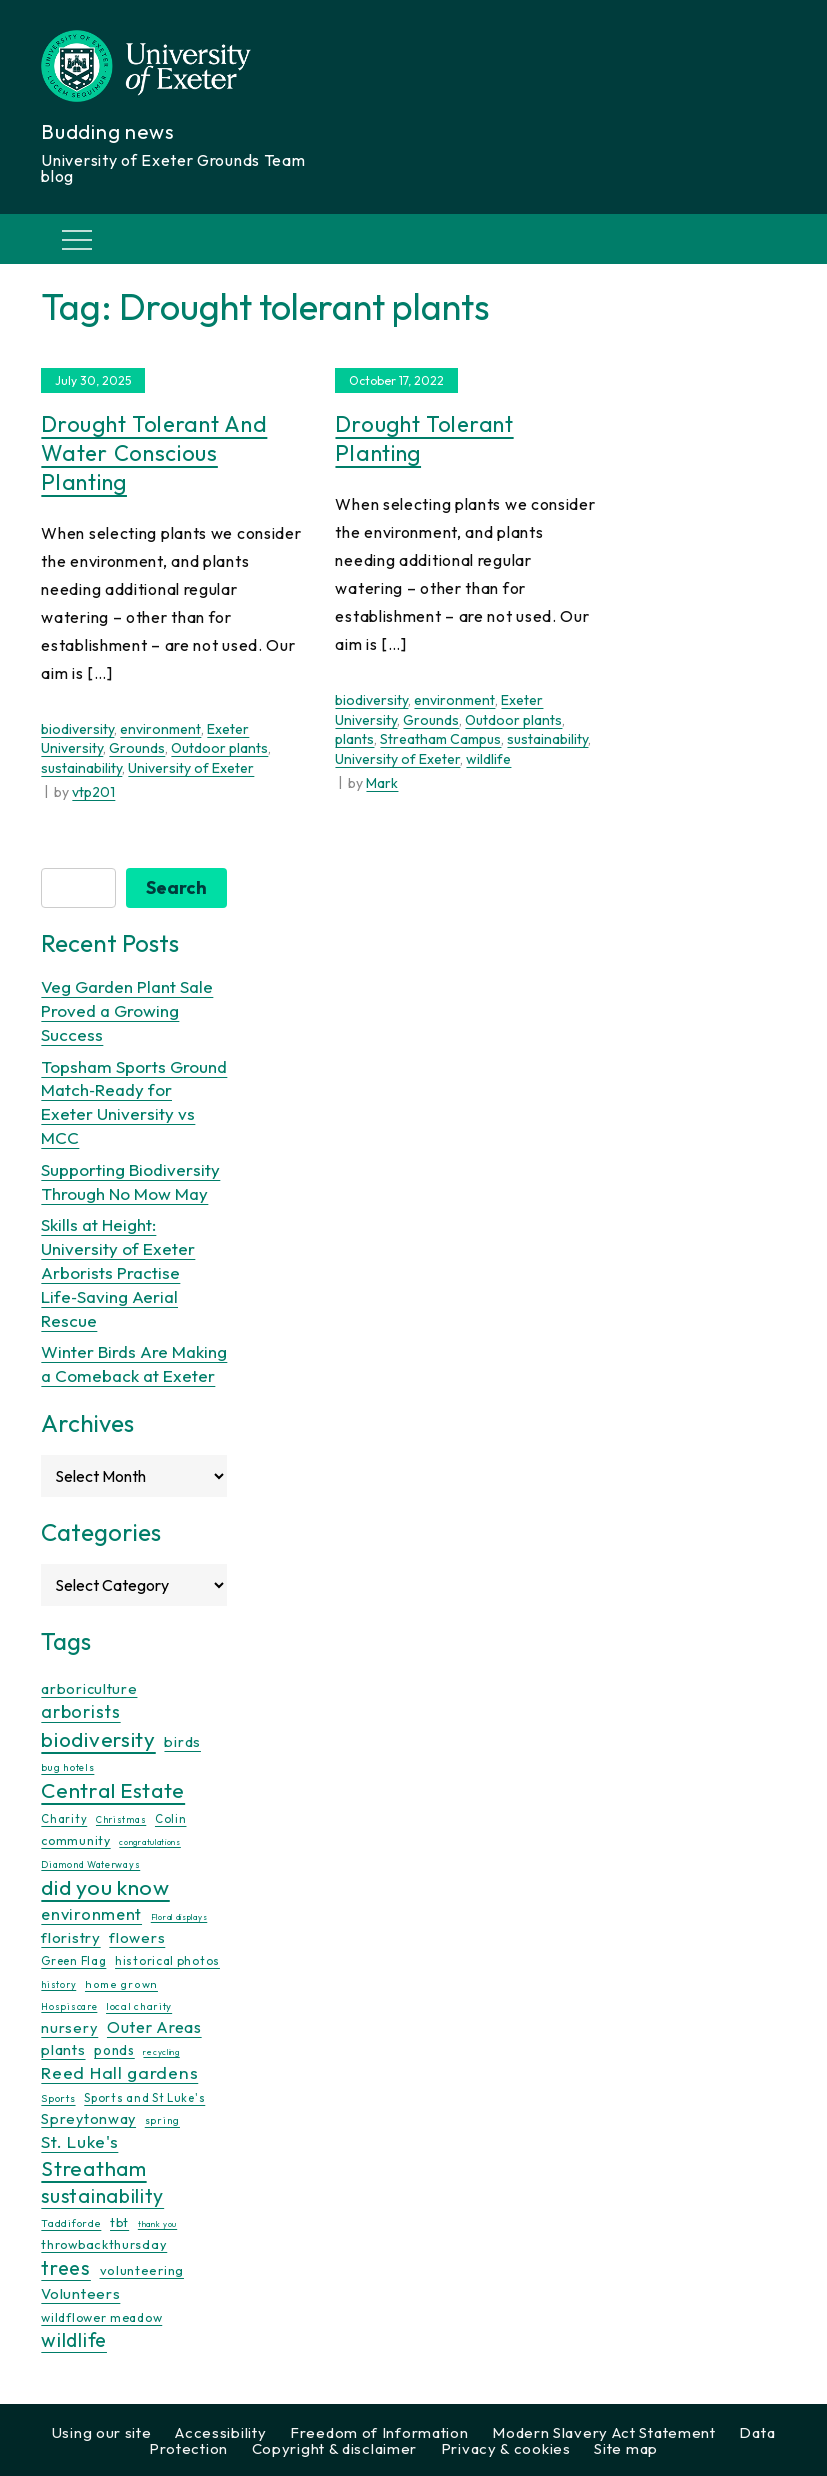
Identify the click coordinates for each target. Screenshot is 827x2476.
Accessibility (220, 2432)
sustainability (81, 768)
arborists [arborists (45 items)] (80, 1711)
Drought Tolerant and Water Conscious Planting (154, 452)
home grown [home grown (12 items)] (121, 1984)
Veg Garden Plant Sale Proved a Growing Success (127, 1010)
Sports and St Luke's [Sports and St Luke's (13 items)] (144, 2098)
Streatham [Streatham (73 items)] (93, 2168)
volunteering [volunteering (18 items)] (142, 2270)
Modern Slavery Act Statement (604, 2432)
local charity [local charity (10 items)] (139, 2006)
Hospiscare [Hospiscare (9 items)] (69, 2006)
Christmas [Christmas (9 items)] (121, 1819)
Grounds (137, 748)
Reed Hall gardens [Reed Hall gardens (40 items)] (119, 2072)
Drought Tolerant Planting (424, 438)
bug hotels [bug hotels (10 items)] (67, 1767)
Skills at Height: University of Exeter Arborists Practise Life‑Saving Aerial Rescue (118, 1272)
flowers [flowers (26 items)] (137, 1937)
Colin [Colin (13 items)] (171, 1819)
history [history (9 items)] (58, 1984)
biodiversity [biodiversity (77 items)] (98, 1739)
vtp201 (93, 792)
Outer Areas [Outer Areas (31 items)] (154, 2027)
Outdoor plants (219, 748)
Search (176, 887)
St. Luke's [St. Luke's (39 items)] (79, 2141)
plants (354, 739)
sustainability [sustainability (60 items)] (102, 2195)
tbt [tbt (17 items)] (119, 2222)
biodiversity (77, 729)
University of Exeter (191, 768)
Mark (382, 783)
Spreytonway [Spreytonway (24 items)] (88, 2119)
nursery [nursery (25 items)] (69, 2027)
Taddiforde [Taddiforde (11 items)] (71, 2223)
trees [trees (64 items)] (66, 2267)
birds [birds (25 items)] (182, 1741)
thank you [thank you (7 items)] (157, 2224)
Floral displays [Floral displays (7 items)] (179, 1917)
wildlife (488, 759)
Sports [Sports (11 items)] (58, 2098)
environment (160, 729)
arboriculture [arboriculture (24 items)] (89, 1689)
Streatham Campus (440, 739)
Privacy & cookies (506, 2448)
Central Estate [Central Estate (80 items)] (113, 1790)
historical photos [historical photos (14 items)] (167, 1960)
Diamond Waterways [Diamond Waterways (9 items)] (90, 1864)
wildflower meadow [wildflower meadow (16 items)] (101, 2317)
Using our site (102, 2432)
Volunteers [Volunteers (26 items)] (80, 2293)
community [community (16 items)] (75, 1840)
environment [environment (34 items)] (91, 1914)
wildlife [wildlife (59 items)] (74, 2340)
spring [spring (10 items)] (162, 2120)
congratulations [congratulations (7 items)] (150, 1842)
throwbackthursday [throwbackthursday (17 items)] (104, 2244)
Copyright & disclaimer (334, 2448)
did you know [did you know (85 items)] (105, 1887)
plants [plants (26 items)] (63, 2049)
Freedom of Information (379, 2432)
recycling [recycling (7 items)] (161, 2052)
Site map (626, 2448)
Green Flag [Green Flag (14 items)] (73, 1960)
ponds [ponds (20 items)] (114, 2050)
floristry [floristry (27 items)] (70, 1937)
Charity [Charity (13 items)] (64, 1819)
